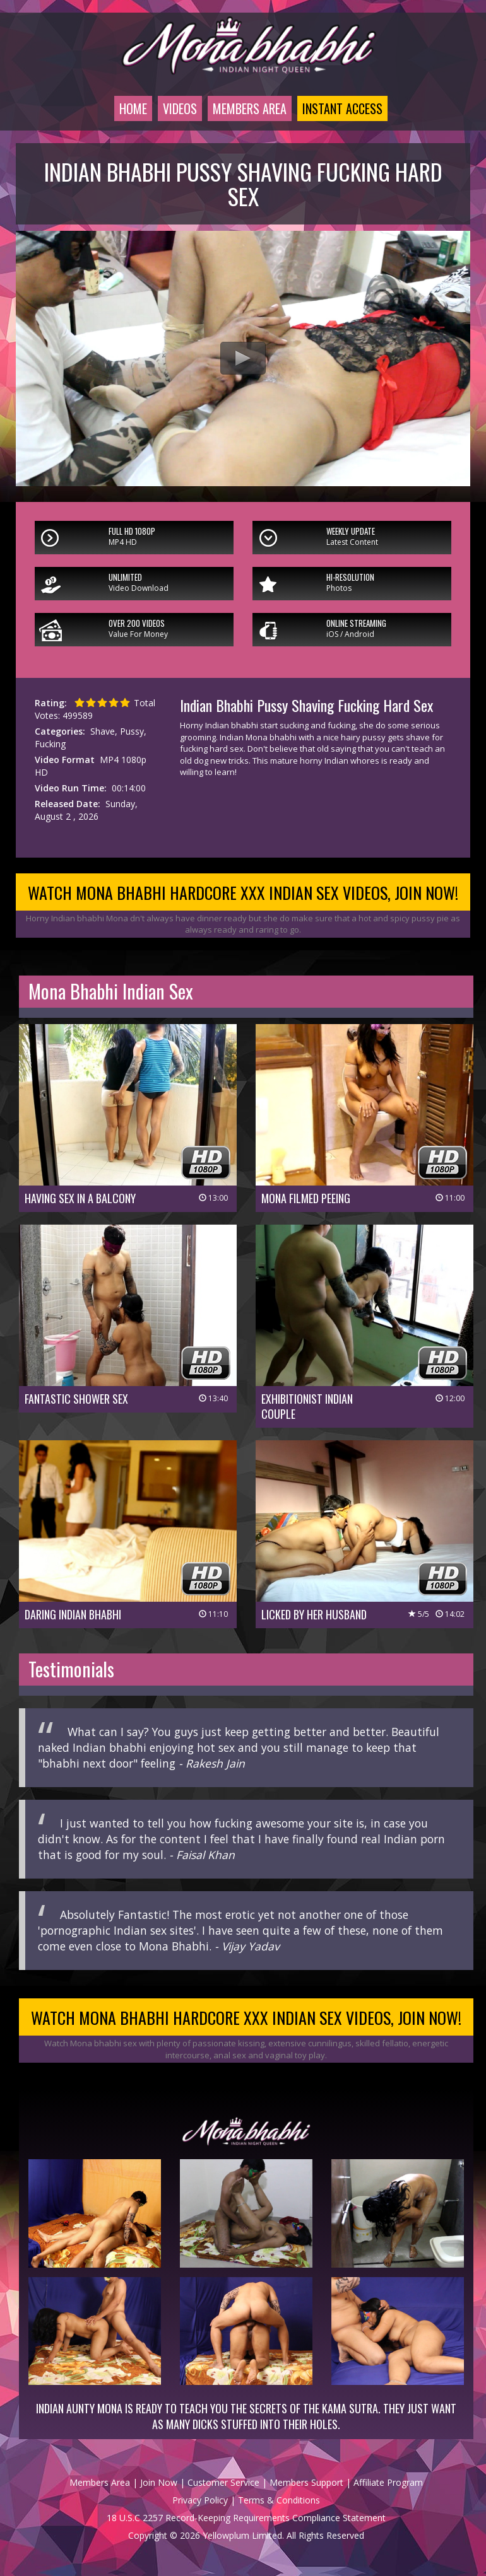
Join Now (158, 2482)
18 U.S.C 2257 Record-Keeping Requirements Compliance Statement (246, 2518)
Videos (180, 108)
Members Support (306, 2482)
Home (133, 108)
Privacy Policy (200, 2500)
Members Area (250, 108)
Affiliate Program (388, 2482)
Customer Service (223, 2482)
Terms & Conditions (279, 2500)
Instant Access (342, 108)
